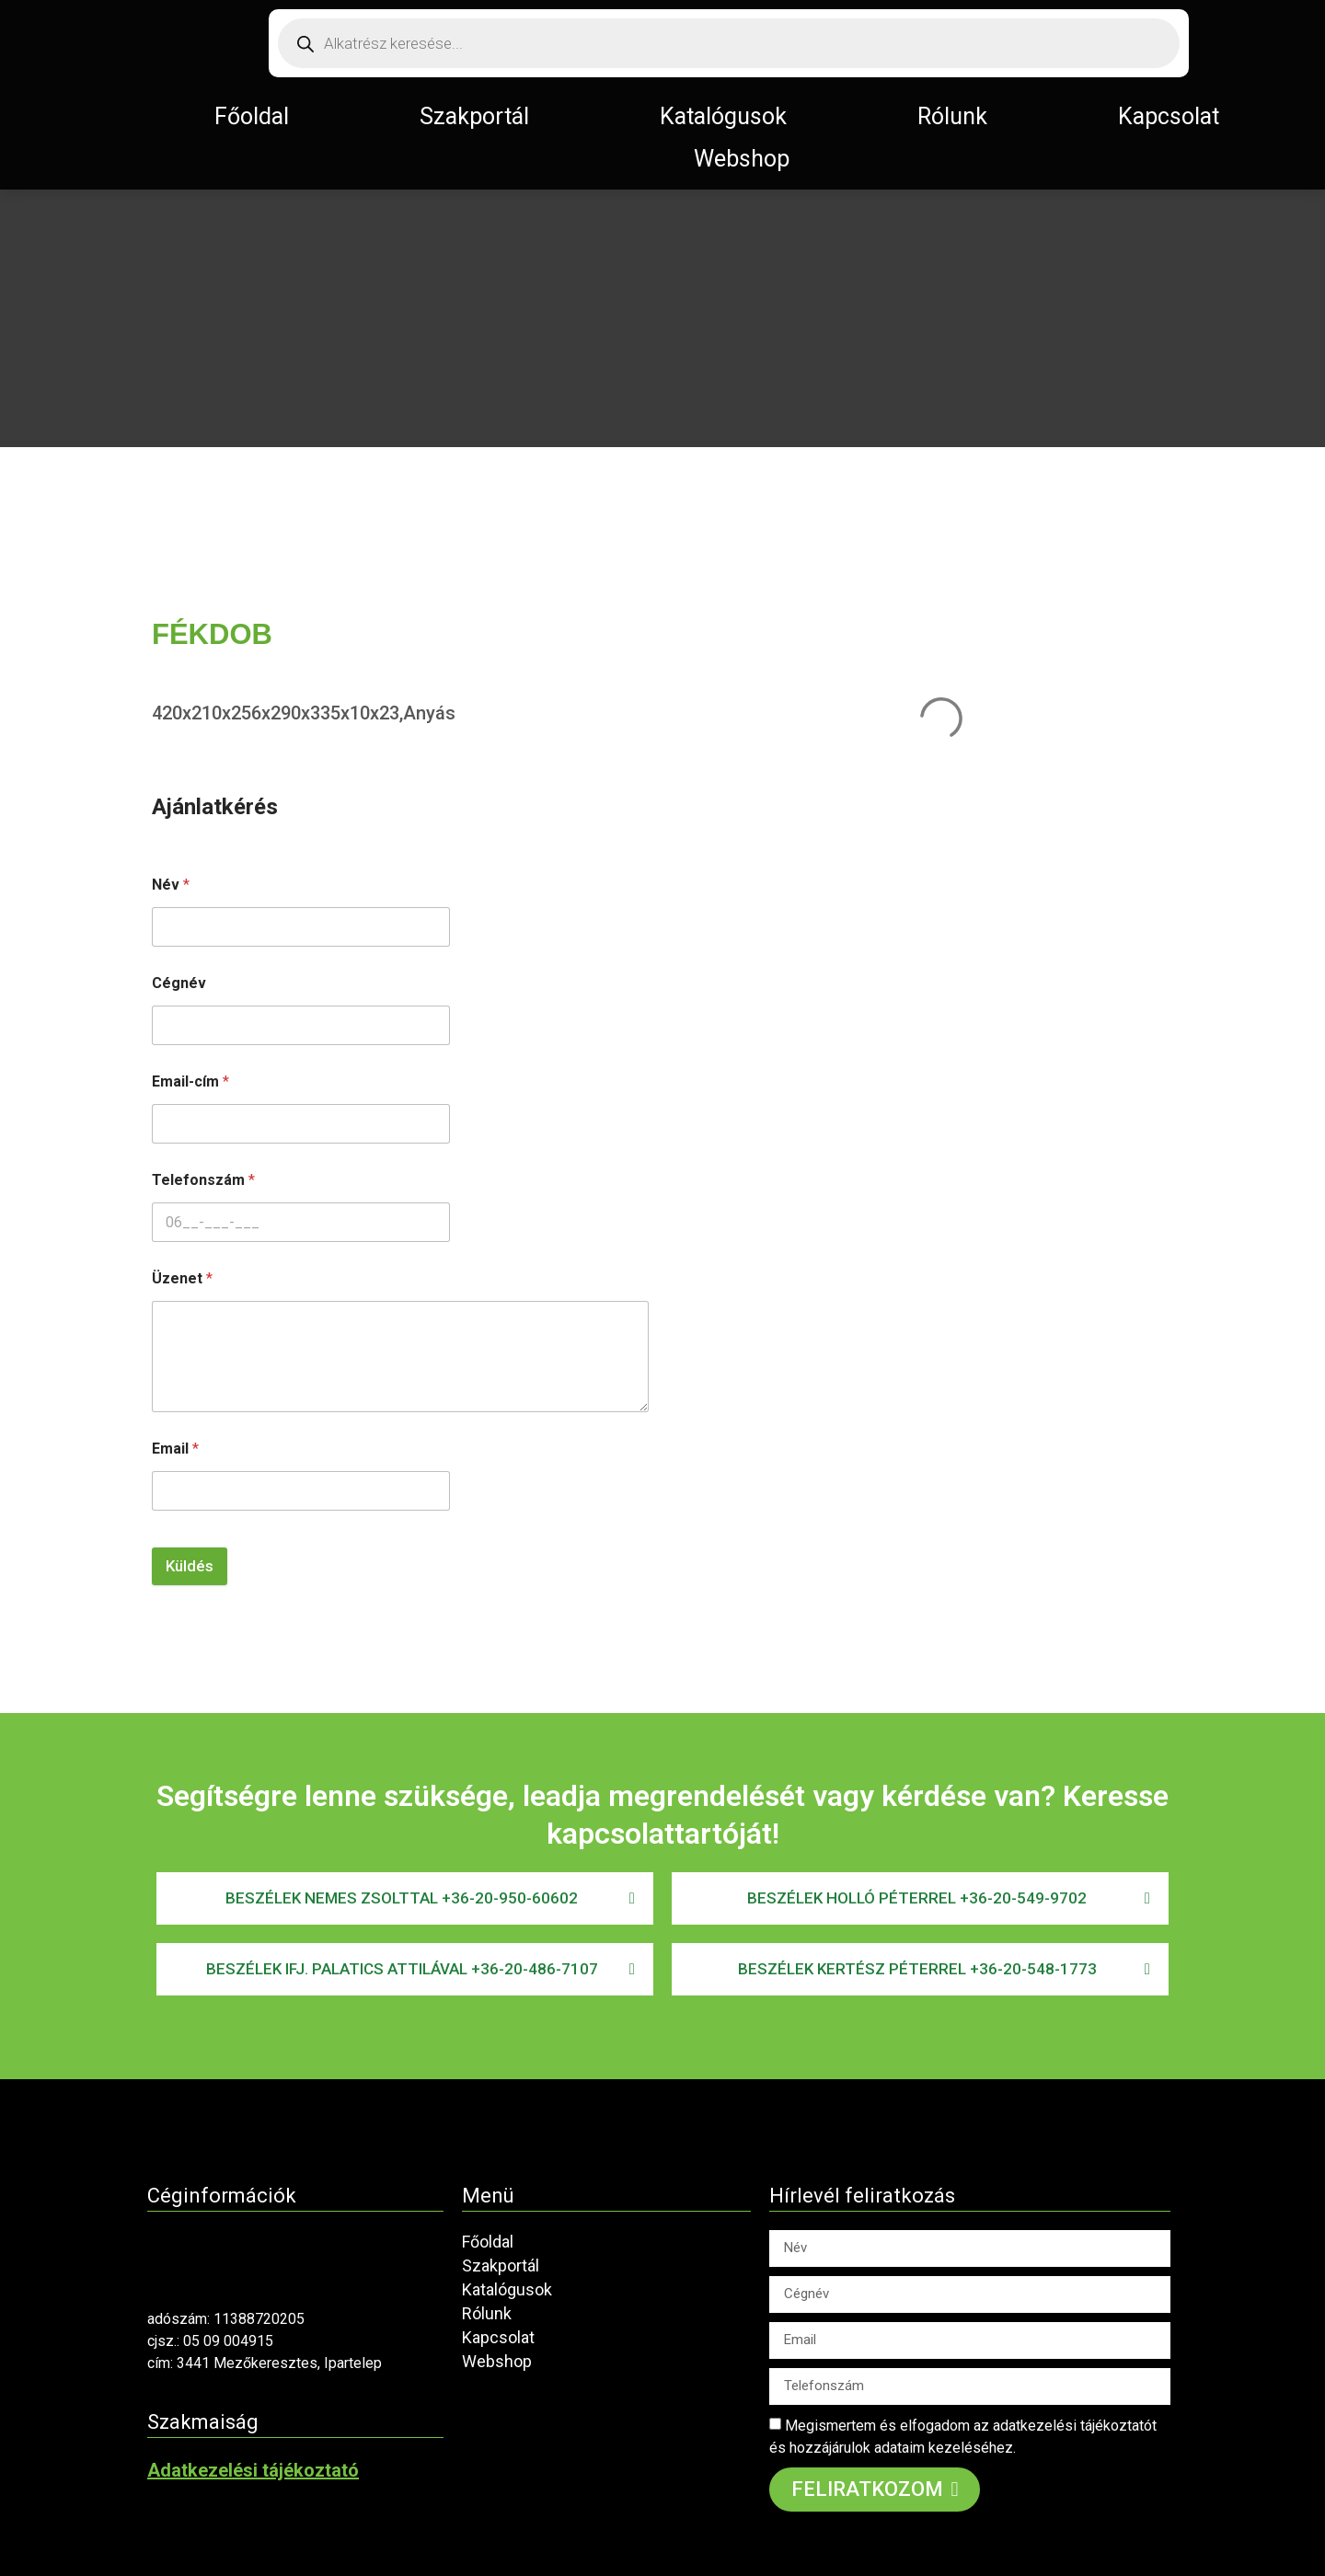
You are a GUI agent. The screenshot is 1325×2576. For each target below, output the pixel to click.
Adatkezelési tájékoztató (253, 2470)
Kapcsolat (1168, 116)
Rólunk (952, 116)
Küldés (189, 1566)
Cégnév (179, 983)
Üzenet (182, 1278)
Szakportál (474, 116)
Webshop (741, 158)
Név (171, 884)
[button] (404, 1898)
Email (175, 1448)
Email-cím (190, 1081)
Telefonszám (203, 1180)
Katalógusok (723, 116)
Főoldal (251, 116)
